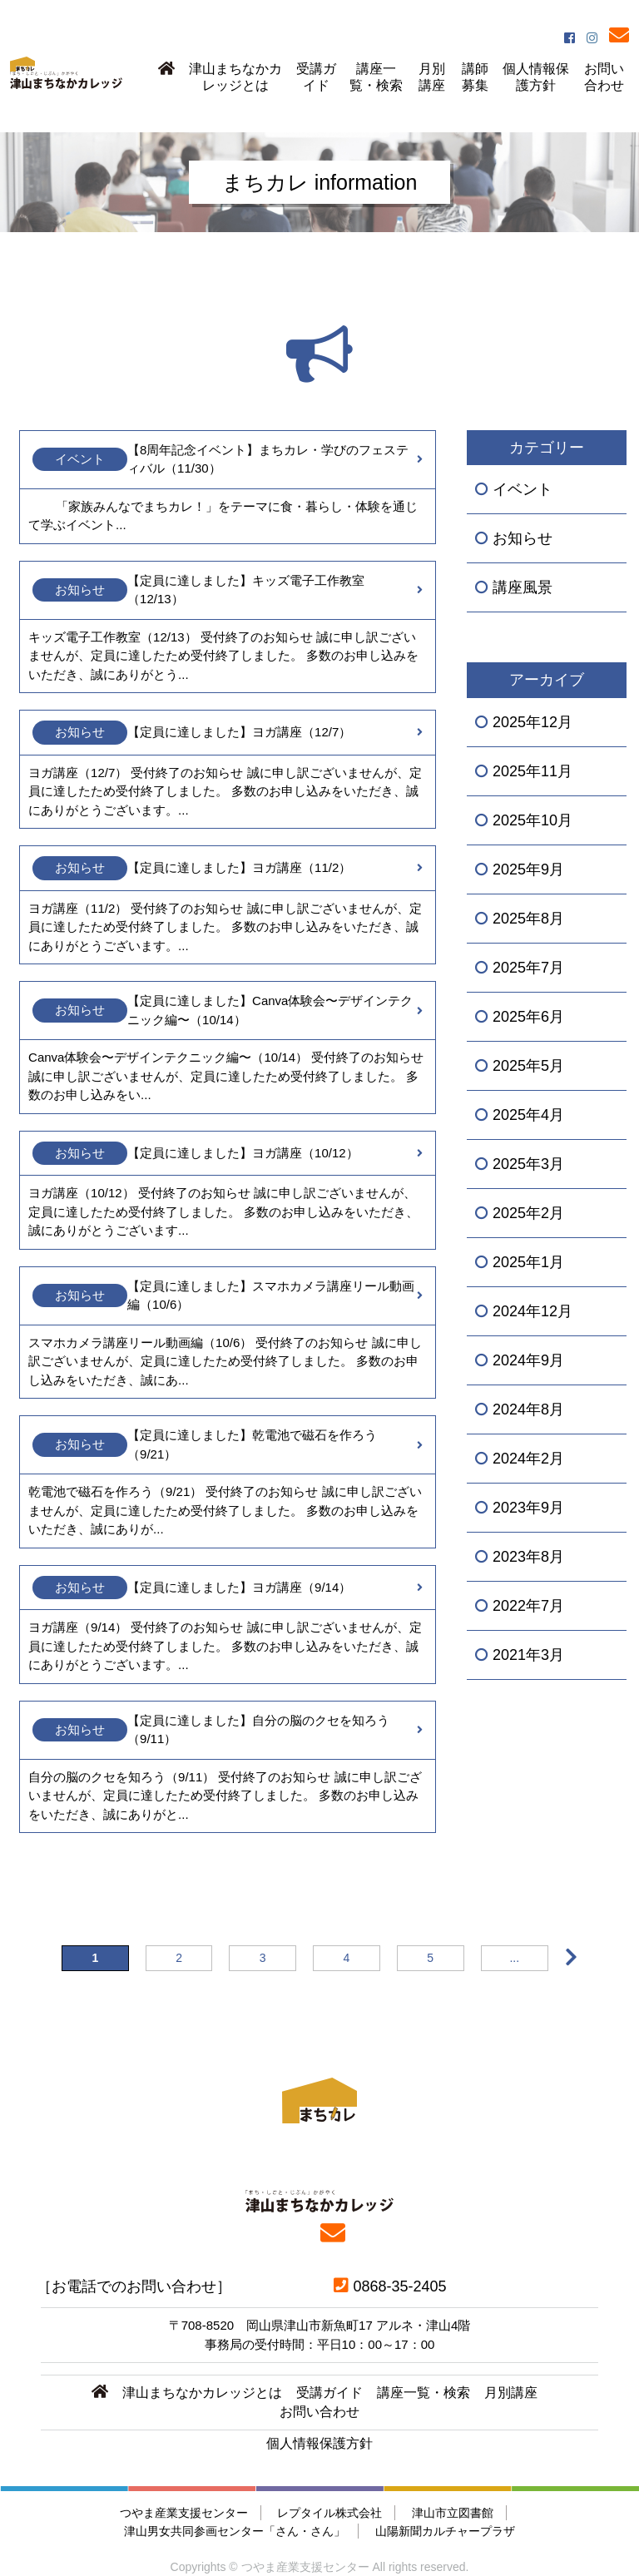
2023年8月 (528, 1556)
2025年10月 (532, 820)
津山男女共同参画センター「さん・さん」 (234, 2531)
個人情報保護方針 (536, 77)
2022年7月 (528, 1606)
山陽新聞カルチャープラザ (445, 2531)
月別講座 (432, 77)
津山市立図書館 (452, 2512)
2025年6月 (528, 1016)
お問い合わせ (604, 77)
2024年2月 (528, 1458)
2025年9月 (528, 869)
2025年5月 (528, 1066)
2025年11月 (532, 771)
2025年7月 (528, 967)
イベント (522, 489)
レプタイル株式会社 (329, 2512)
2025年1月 (528, 1262)
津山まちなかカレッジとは (235, 77)
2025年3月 (528, 1164)
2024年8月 (528, 1409)
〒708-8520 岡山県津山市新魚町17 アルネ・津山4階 (320, 2325)
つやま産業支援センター (184, 2512)
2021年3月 (528, 1655)
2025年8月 (528, 918)
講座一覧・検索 (376, 77)
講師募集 (475, 77)
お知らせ (522, 538)
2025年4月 (528, 1115)
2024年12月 (532, 1311)
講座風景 (522, 587)
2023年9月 (528, 1507)
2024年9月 (528, 1360)
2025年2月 (528, 1213)
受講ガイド (316, 77)
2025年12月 (532, 722)
